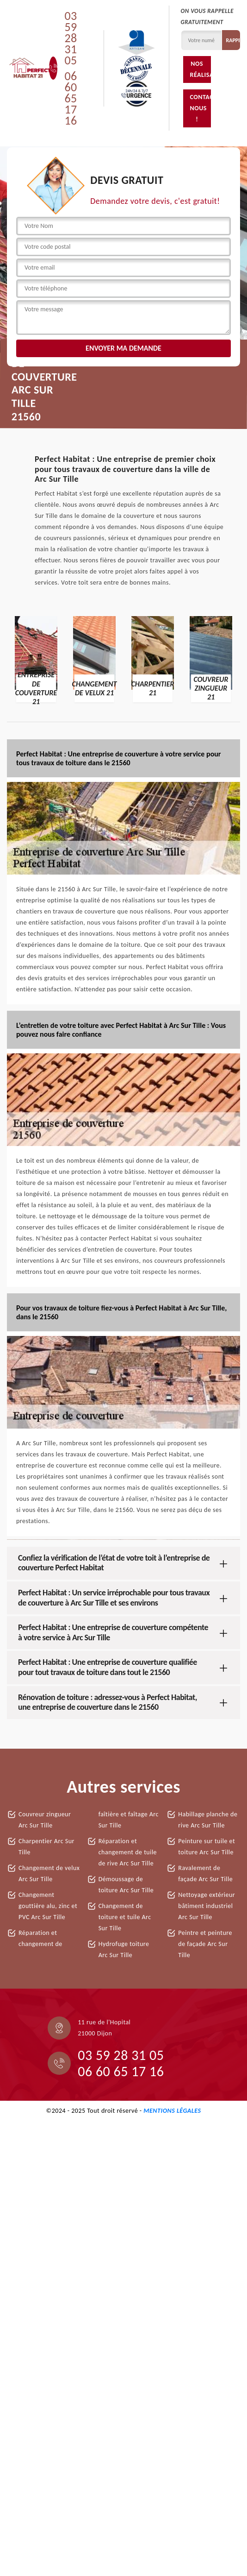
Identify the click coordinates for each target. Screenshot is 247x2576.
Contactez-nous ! (200, 108)
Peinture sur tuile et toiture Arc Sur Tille (206, 1846)
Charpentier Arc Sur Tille (46, 1846)
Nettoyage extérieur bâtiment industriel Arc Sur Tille (206, 1906)
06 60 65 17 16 (70, 98)
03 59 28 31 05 (70, 38)
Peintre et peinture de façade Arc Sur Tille (205, 1944)
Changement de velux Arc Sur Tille (49, 1873)
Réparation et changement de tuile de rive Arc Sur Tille (128, 1852)
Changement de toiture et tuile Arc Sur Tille (125, 1917)
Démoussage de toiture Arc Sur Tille (126, 1884)
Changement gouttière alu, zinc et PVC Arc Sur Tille (48, 1906)
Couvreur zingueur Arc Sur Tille (45, 1819)
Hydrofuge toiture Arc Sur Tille (124, 1949)
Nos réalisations (200, 69)
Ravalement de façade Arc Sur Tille (205, 1873)
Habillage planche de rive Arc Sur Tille (207, 1819)
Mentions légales (172, 2111)
